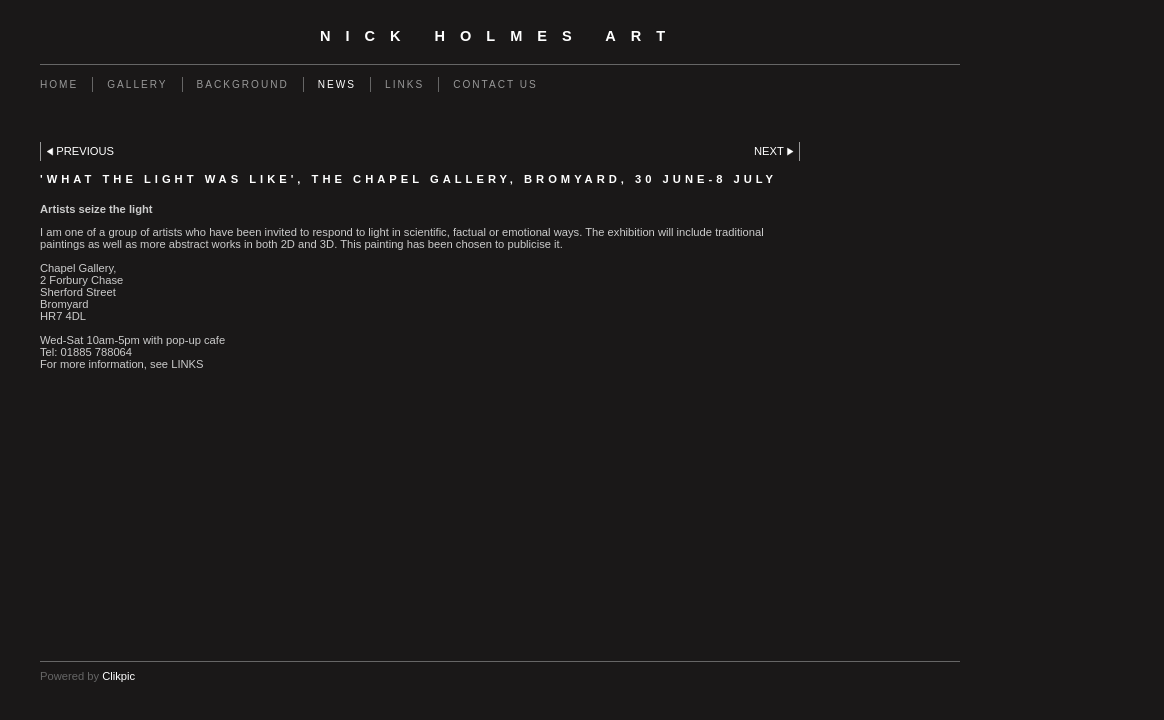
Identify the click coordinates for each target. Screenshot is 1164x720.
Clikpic (118, 676)
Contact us (495, 84)
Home (59, 84)
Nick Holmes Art (500, 36)
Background (243, 84)
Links (404, 84)
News (337, 84)
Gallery (137, 84)
